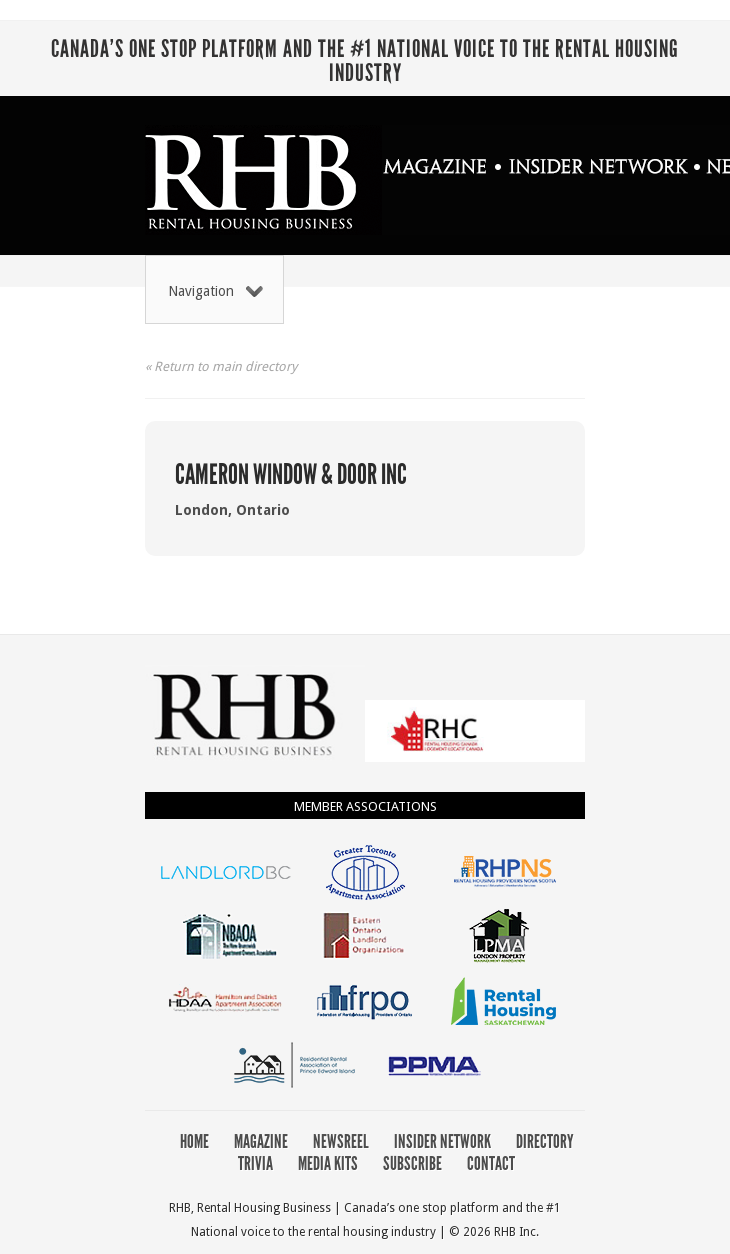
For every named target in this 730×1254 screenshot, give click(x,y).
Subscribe (412, 1163)
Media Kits (328, 1163)
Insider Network (442, 1141)
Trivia (255, 1163)
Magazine (261, 1141)
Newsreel (341, 1141)
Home (194, 1141)
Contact (491, 1163)
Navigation (215, 291)
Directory (545, 1141)
